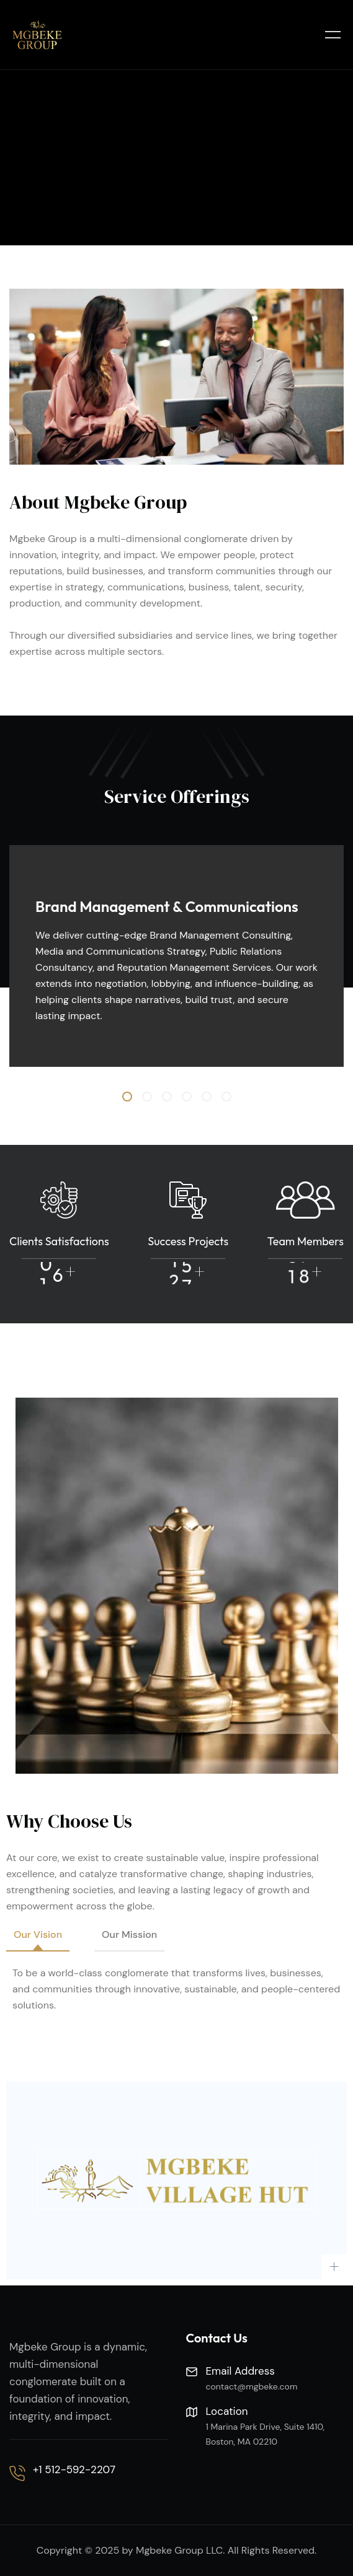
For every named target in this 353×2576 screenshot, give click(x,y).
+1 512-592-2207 (74, 2469)
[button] (127, 1097)
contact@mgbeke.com (252, 2386)
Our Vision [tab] (38, 1934)
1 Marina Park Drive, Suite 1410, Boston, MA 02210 (265, 2434)
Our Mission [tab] (129, 1934)
